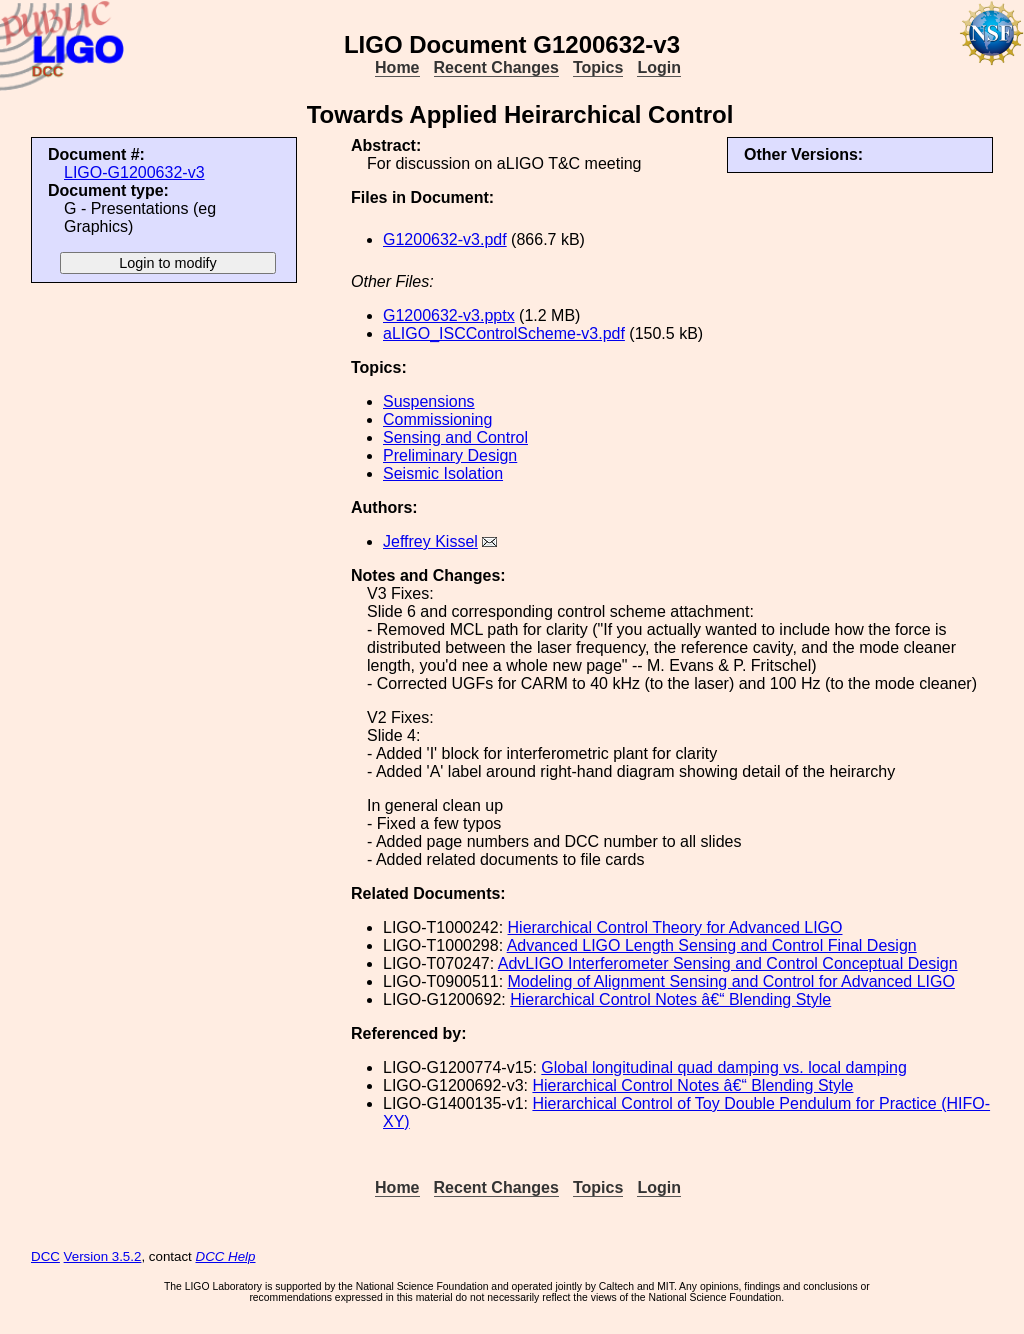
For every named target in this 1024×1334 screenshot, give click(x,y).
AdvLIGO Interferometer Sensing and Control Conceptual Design (728, 963)
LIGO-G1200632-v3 (134, 172)
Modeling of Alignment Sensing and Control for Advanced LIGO (731, 981)
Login (659, 67)
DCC (45, 1256)
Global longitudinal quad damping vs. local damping (724, 1067)
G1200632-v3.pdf (445, 239)
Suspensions (429, 401)
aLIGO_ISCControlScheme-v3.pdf (504, 333)
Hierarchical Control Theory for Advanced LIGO (675, 927)
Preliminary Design (450, 455)
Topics (598, 67)
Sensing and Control (455, 437)
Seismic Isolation (443, 473)
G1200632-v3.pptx (449, 315)
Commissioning (437, 419)
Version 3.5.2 (103, 1256)
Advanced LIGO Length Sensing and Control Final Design (712, 945)
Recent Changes (496, 67)
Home (397, 67)
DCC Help (226, 1256)
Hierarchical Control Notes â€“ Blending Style (670, 999)
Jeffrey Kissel (430, 541)
